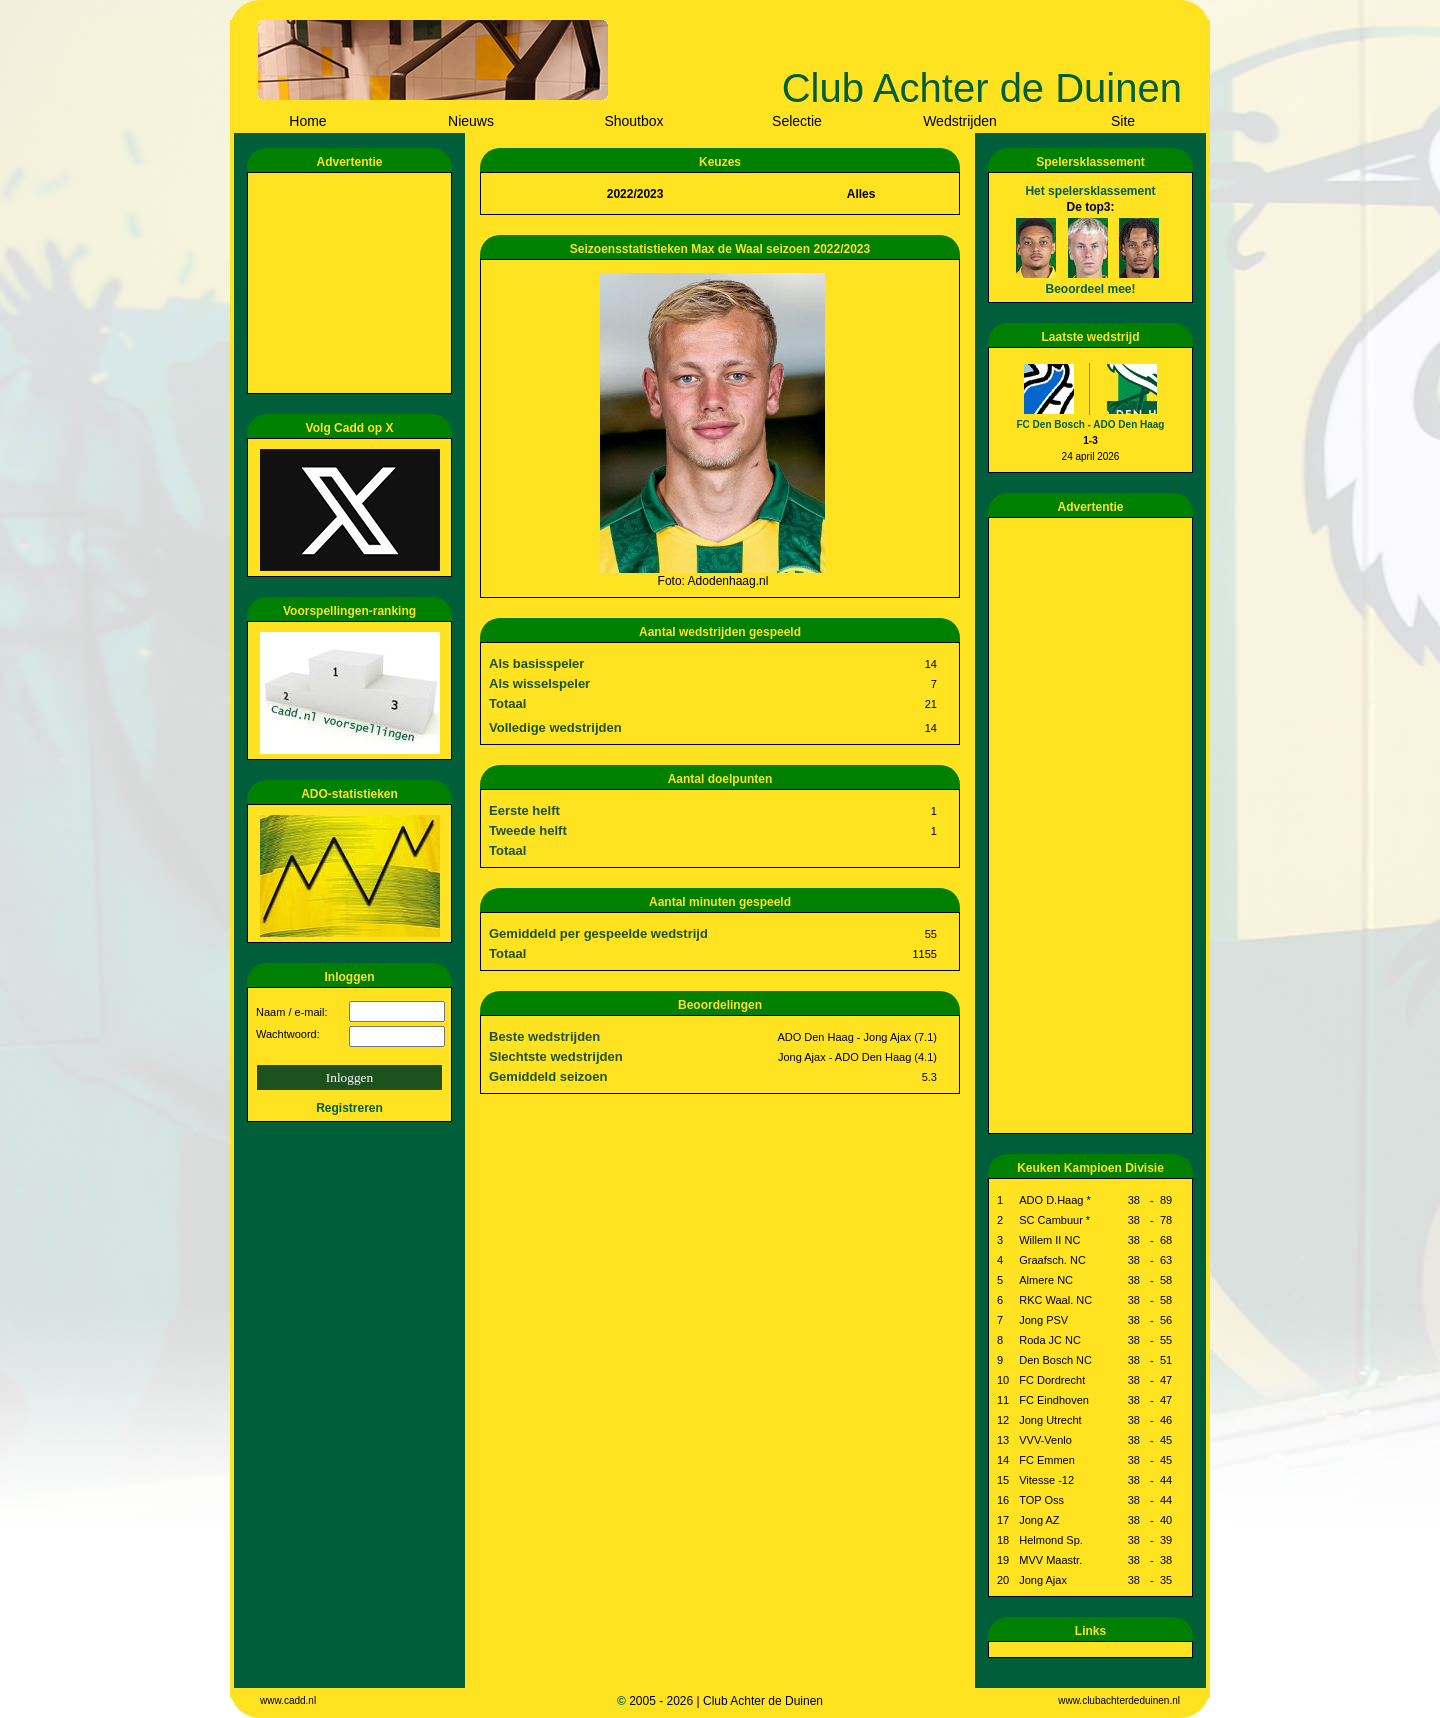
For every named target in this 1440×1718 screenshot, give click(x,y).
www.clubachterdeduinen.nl (1119, 1700)
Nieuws (471, 121)
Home (307, 121)
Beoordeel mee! (1090, 289)
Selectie (797, 121)
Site (1123, 121)
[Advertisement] (353, 283)
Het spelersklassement (1090, 191)
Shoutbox (633, 121)
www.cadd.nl (288, 1700)
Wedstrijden (960, 121)
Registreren (349, 1108)
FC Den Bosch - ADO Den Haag (1091, 424)
